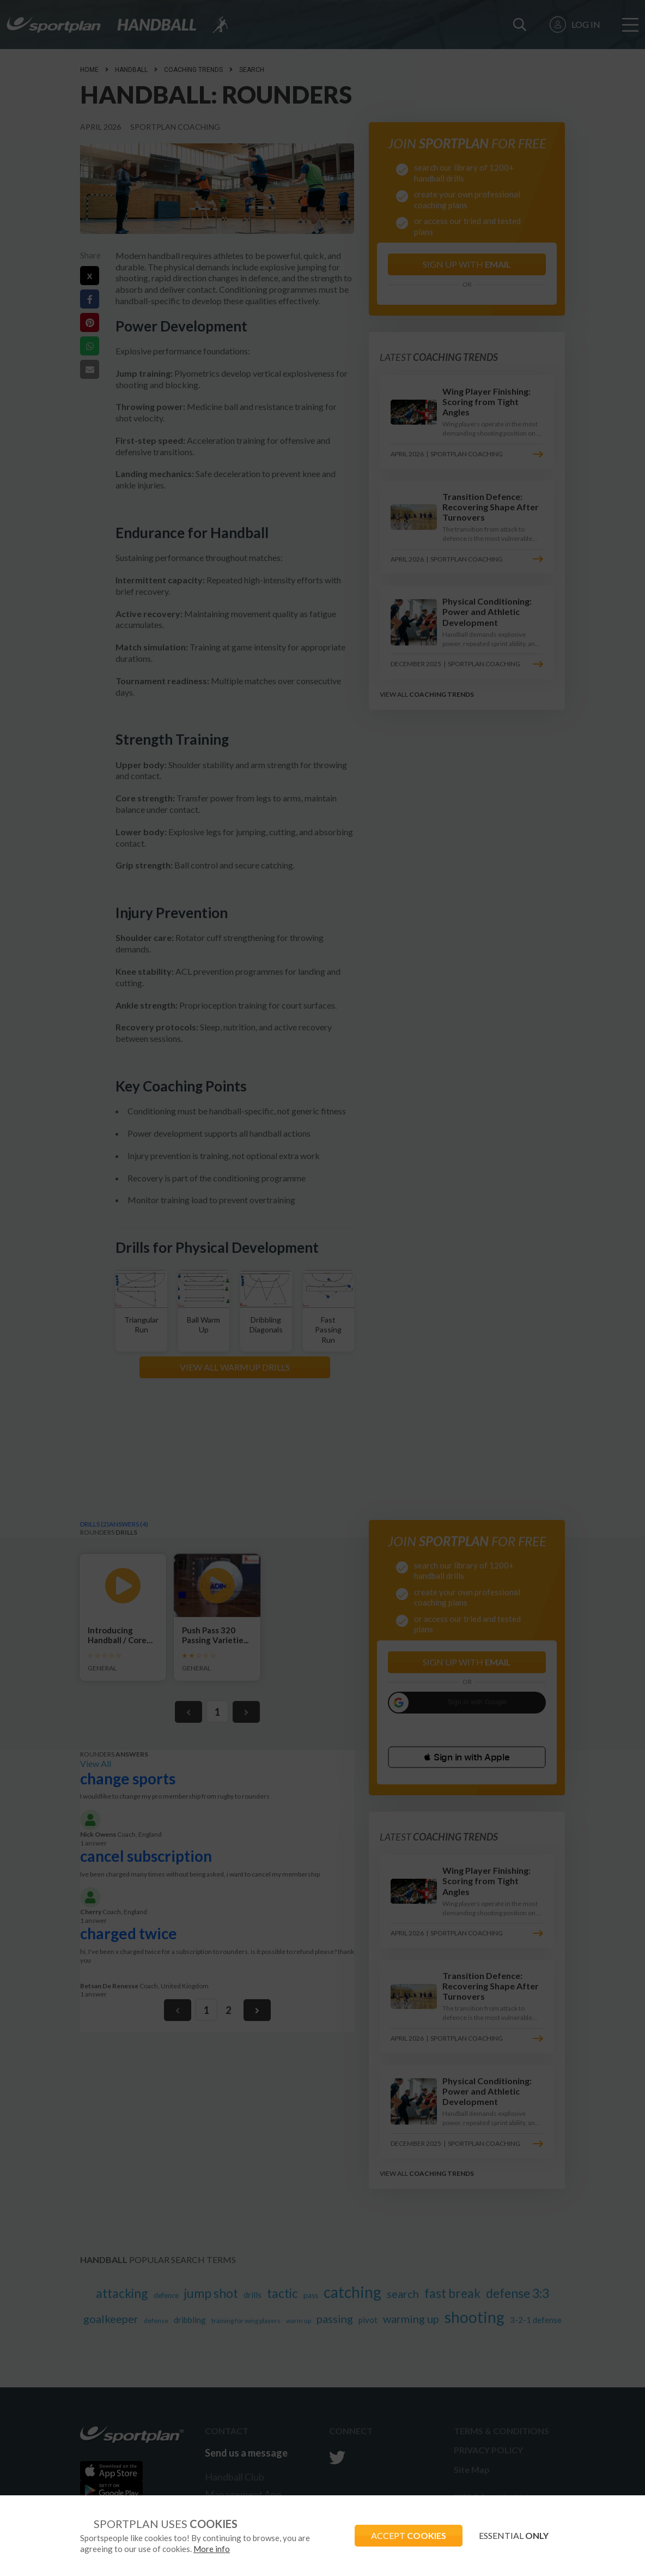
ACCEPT (408, 2535)
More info (211, 2549)
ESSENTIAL (514, 2535)
